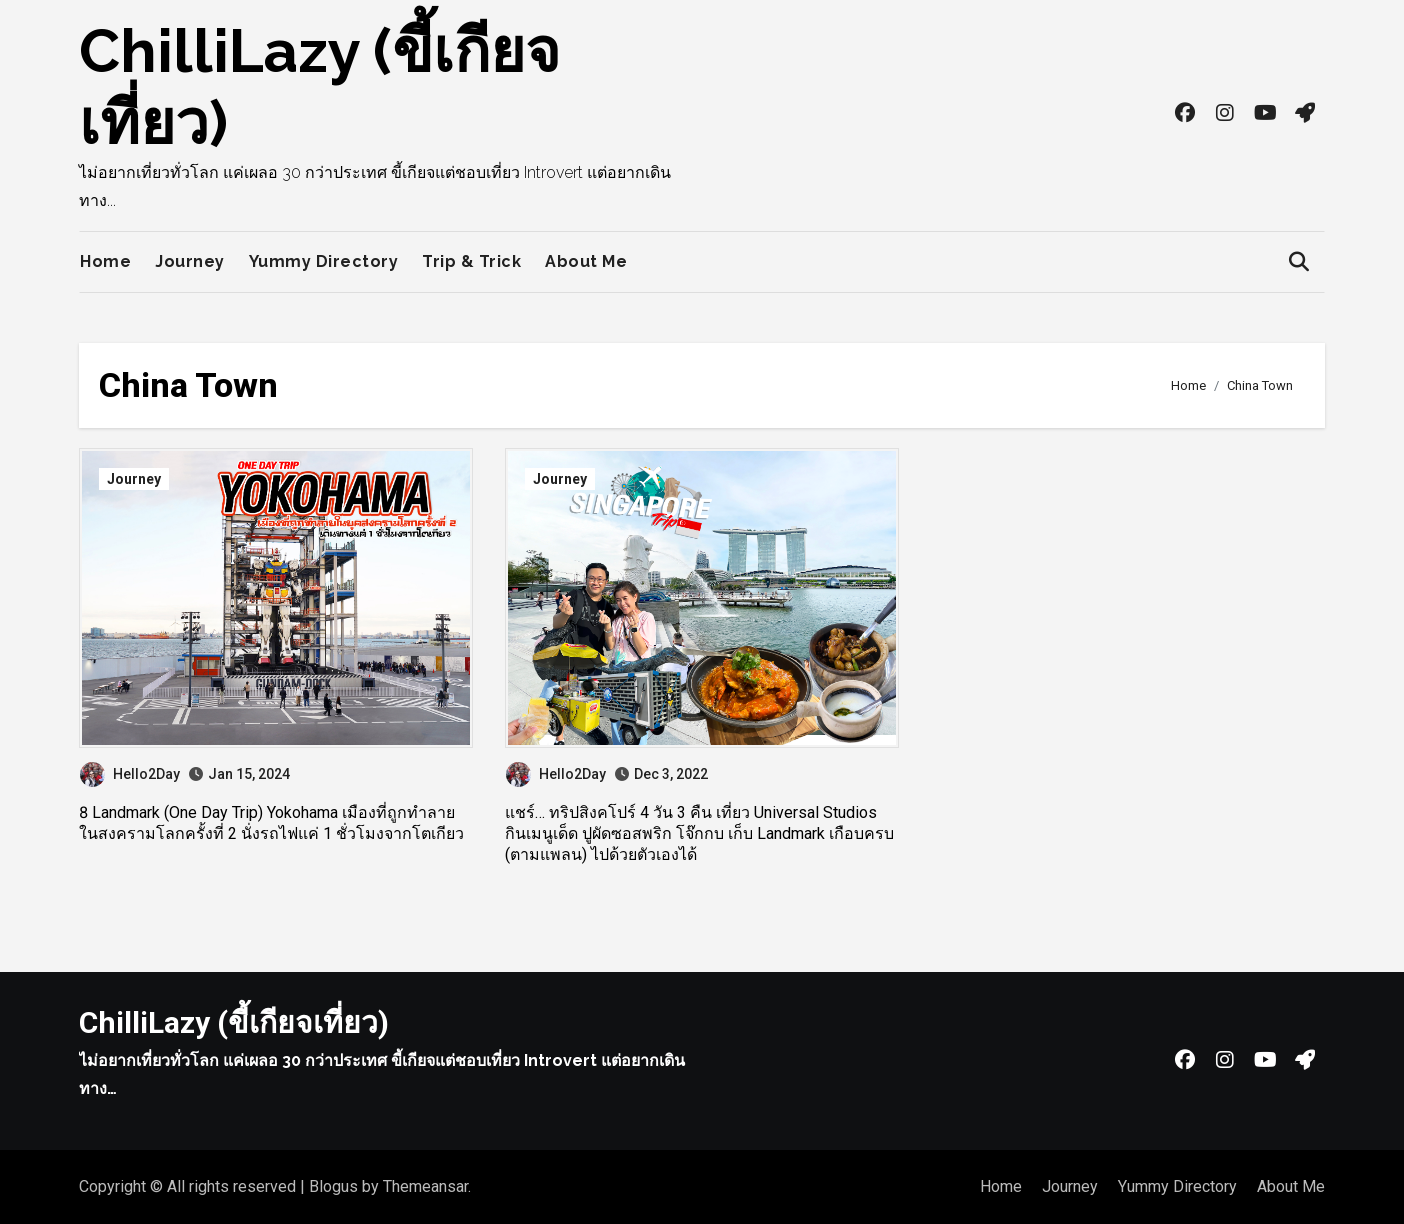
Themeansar (425, 1186)
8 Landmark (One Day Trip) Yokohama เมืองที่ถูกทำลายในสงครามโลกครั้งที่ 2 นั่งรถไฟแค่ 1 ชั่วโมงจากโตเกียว (271, 823)
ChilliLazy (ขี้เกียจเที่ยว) (234, 1022)
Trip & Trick (471, 261)
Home (105, 261)
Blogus (333, 1186)
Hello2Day (130, 774)
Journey (190, 261)
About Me (586, 261)
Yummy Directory (324, 261)
